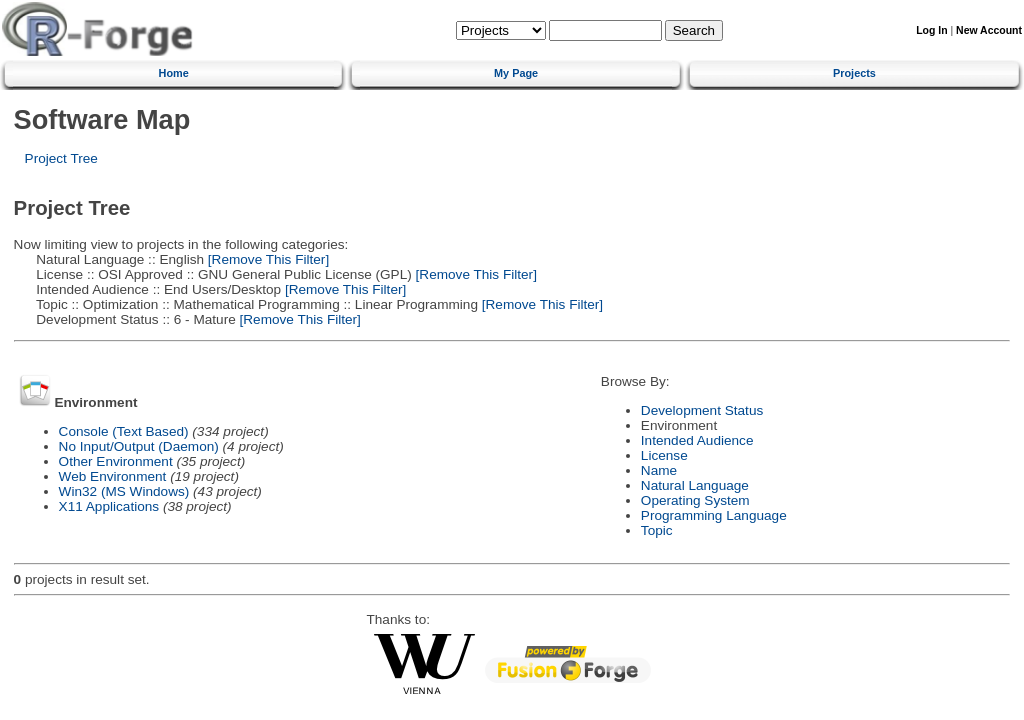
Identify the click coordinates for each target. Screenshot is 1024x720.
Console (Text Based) (124, 431)
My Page (516, 73)
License (664, 455)
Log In (931, 30)
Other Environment (116, 461)
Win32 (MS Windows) (124, 491)
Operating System (695, 500)
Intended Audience (697, 440)
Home (174, 73)
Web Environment (113, 476)
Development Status (702, 410)
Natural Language (695, 485)
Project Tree (61, 158)
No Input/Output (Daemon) (139, 446)
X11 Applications (109, 506)
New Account (989, 30)
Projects (854, 73)
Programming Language (714, 515)
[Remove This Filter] (266, 259)
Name (659, 470)
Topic (657, 530)
